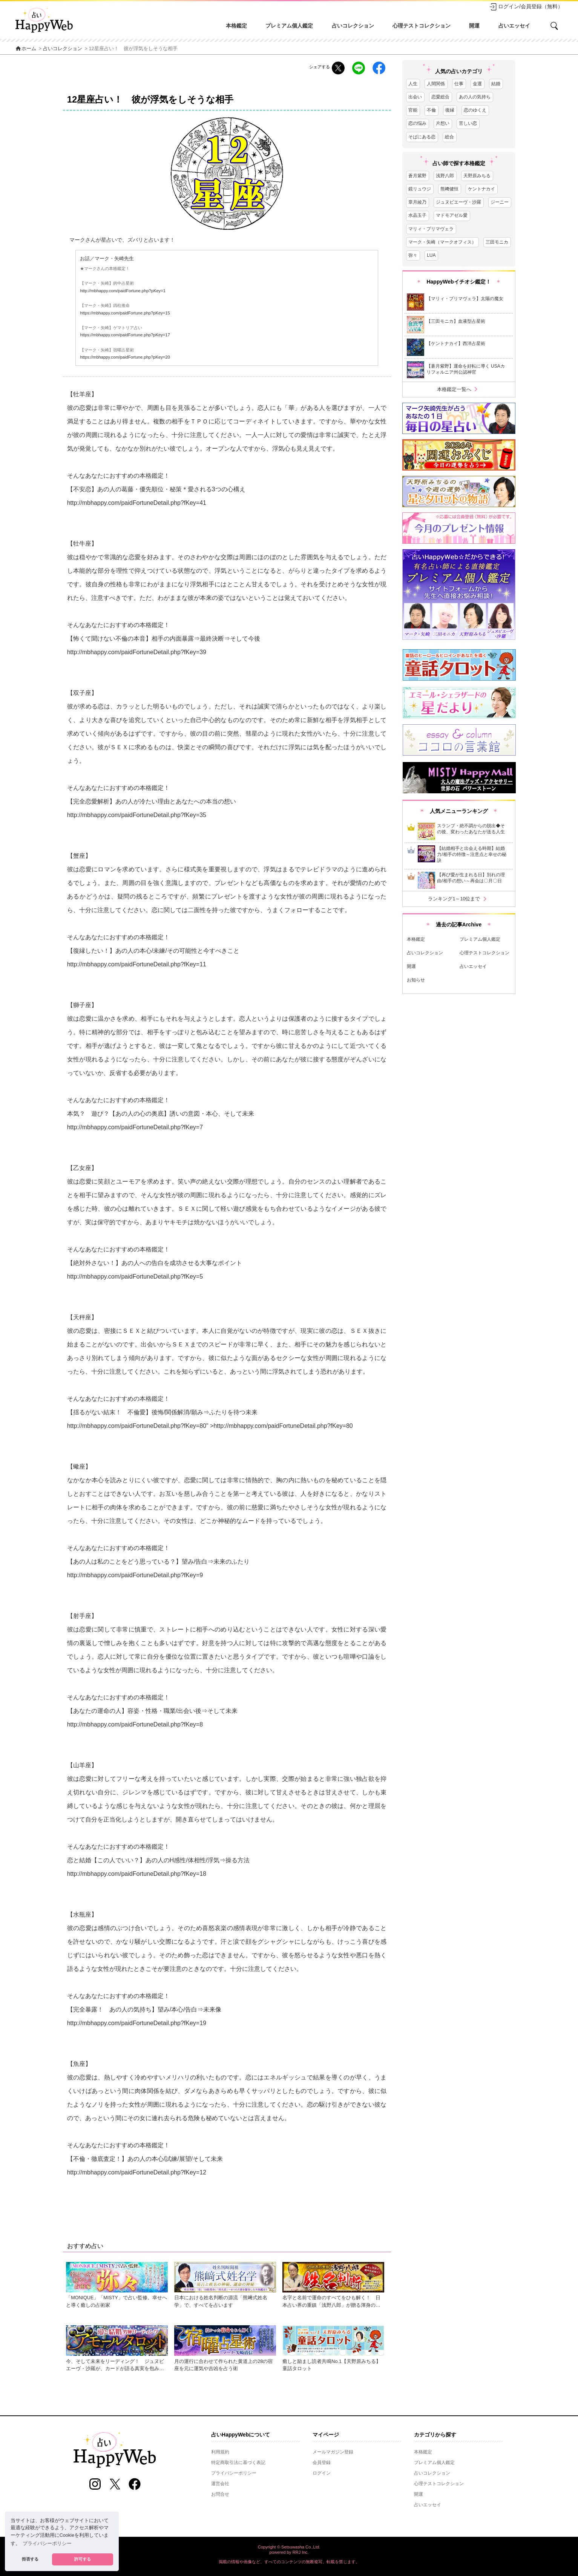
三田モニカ (497, 242)
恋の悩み (417, 123)
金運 (477, 83)
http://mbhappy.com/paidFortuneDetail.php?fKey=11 (136, 964)
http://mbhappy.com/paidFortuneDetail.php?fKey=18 (136, 1874)
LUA (431, 255)
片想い (442, 123)
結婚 (495, 83)
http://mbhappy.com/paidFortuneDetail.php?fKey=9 (135, 1575)
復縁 (449, 110)
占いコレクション (353, 26)
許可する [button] (82, 2559)
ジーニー (500, 202)
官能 (412, 110)
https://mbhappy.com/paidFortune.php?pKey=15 (125, 313)
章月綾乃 (417, 202)
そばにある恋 (421, 137)
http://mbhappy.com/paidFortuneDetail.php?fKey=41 (136, 503)
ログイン (322, 2473)
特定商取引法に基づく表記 (238, 2462)
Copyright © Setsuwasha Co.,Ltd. (289, 2547)
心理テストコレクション (421, 26)
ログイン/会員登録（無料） (526, 6)
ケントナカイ (481, 189)
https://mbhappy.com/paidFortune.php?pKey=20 (125, 357)
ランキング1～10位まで (458, 899)
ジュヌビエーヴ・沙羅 (458, 202)
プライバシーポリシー (233, 2473)
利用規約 (220, 2452)
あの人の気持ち (475, 97)
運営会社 (220, 2483)
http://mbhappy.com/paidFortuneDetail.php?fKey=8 (135, 1426)
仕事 (458, 83)
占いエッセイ (514, 26)
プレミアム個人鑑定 (289, 26)
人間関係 (436, 83)
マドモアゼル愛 (452, 215)
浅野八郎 (445, 175)
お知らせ (416, 980)
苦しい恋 (468, 123)
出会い (415, 97)
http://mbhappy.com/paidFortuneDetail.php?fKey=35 (136, 815)
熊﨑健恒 (449, 189)
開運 (474, 26)
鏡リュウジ (419, 189)
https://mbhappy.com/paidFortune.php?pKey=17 (125, 335)
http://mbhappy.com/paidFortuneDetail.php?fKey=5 (135, 1276)
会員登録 (322, 2462)
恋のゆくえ (475, 110)
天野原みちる (477, 175)
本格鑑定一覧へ (458, 389)
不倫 (431, 110)
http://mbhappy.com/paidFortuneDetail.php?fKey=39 (136, 652)
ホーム (25, 48)
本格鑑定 (236, 26)
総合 (449, 137)
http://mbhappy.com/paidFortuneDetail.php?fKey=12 (136, 2172)
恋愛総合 (440, 97)
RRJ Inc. (301, 2552)
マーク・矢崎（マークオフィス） (442, 242)
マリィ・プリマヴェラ (431, 229)
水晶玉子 (417, 215)
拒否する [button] (30, 2559)
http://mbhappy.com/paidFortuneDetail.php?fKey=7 (135, 1127)
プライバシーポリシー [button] (47, 2543)
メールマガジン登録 (333, 2452)
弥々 (412, 255)
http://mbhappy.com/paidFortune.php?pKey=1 (123, 290)
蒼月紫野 (417, 175)
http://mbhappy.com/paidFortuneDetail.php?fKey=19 (136, 2023)
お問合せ (220, 2494)
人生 (412, 83)
